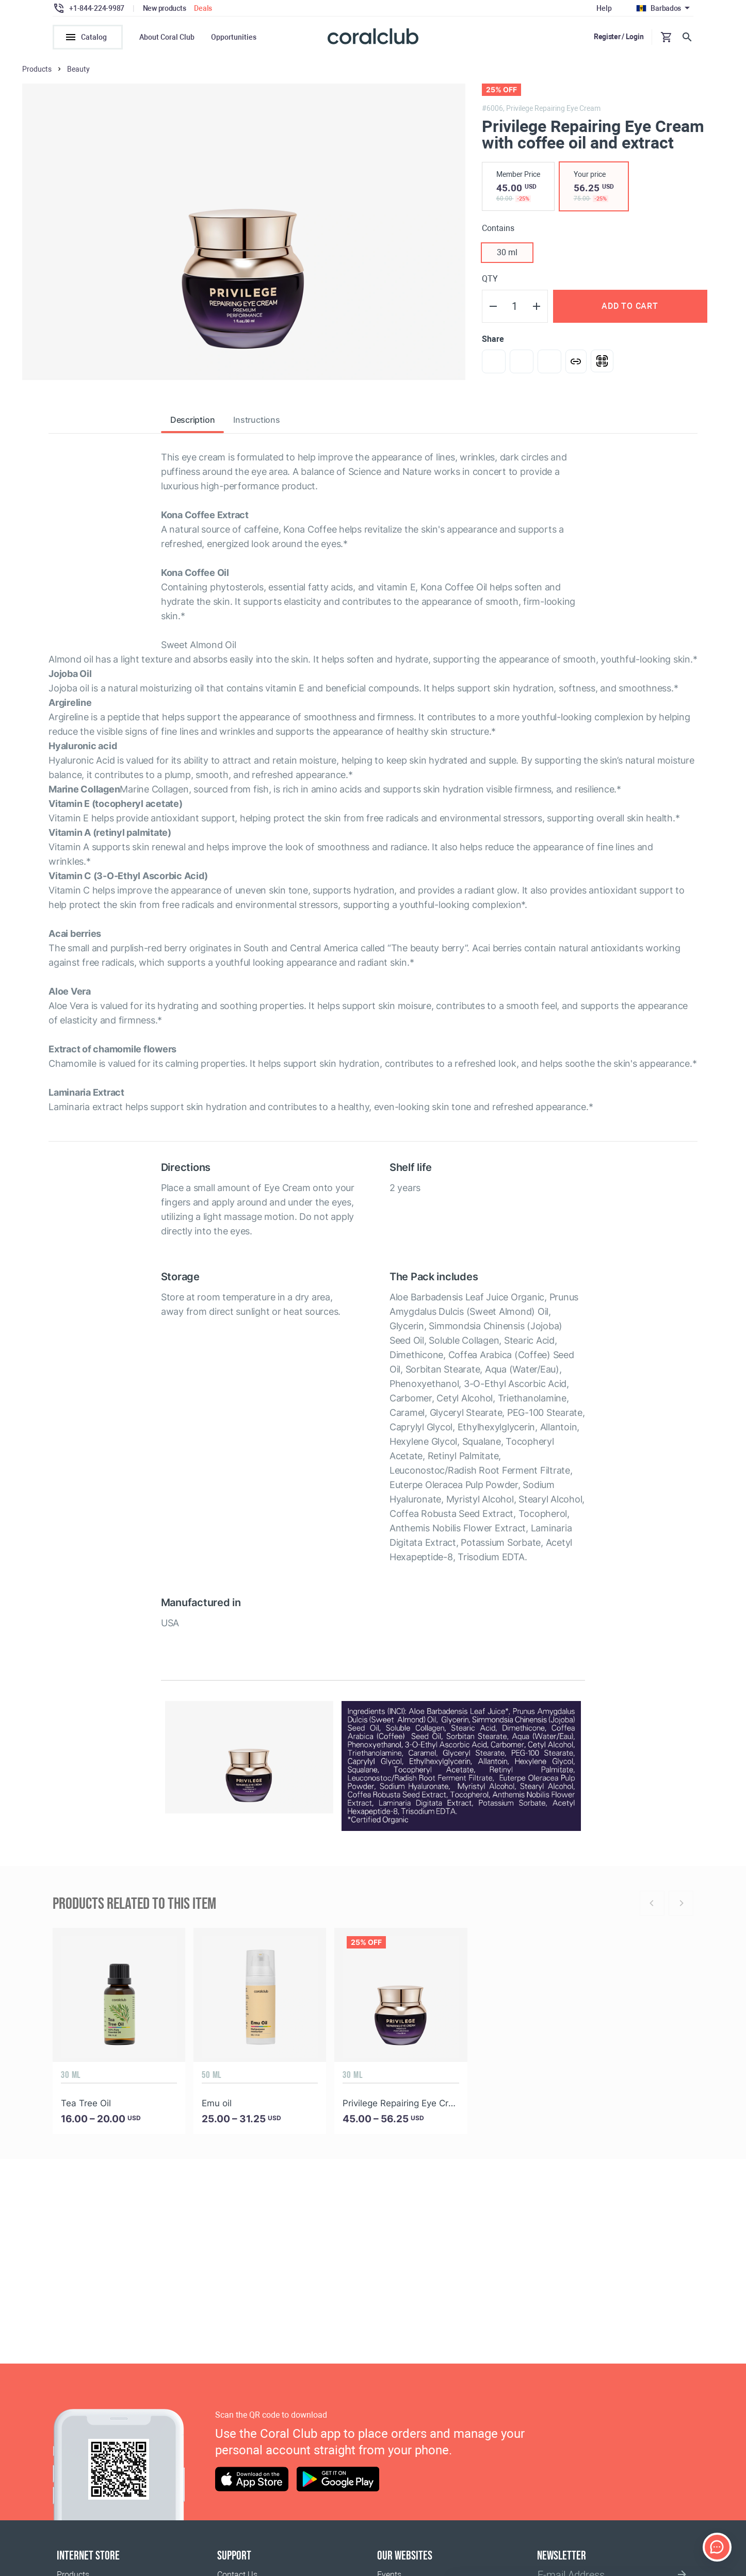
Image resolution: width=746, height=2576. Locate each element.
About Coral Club (166, 37)
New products (164, 8)
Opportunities (233, 37)
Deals (203, 8)
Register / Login (619, 36)
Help (603, 8)
